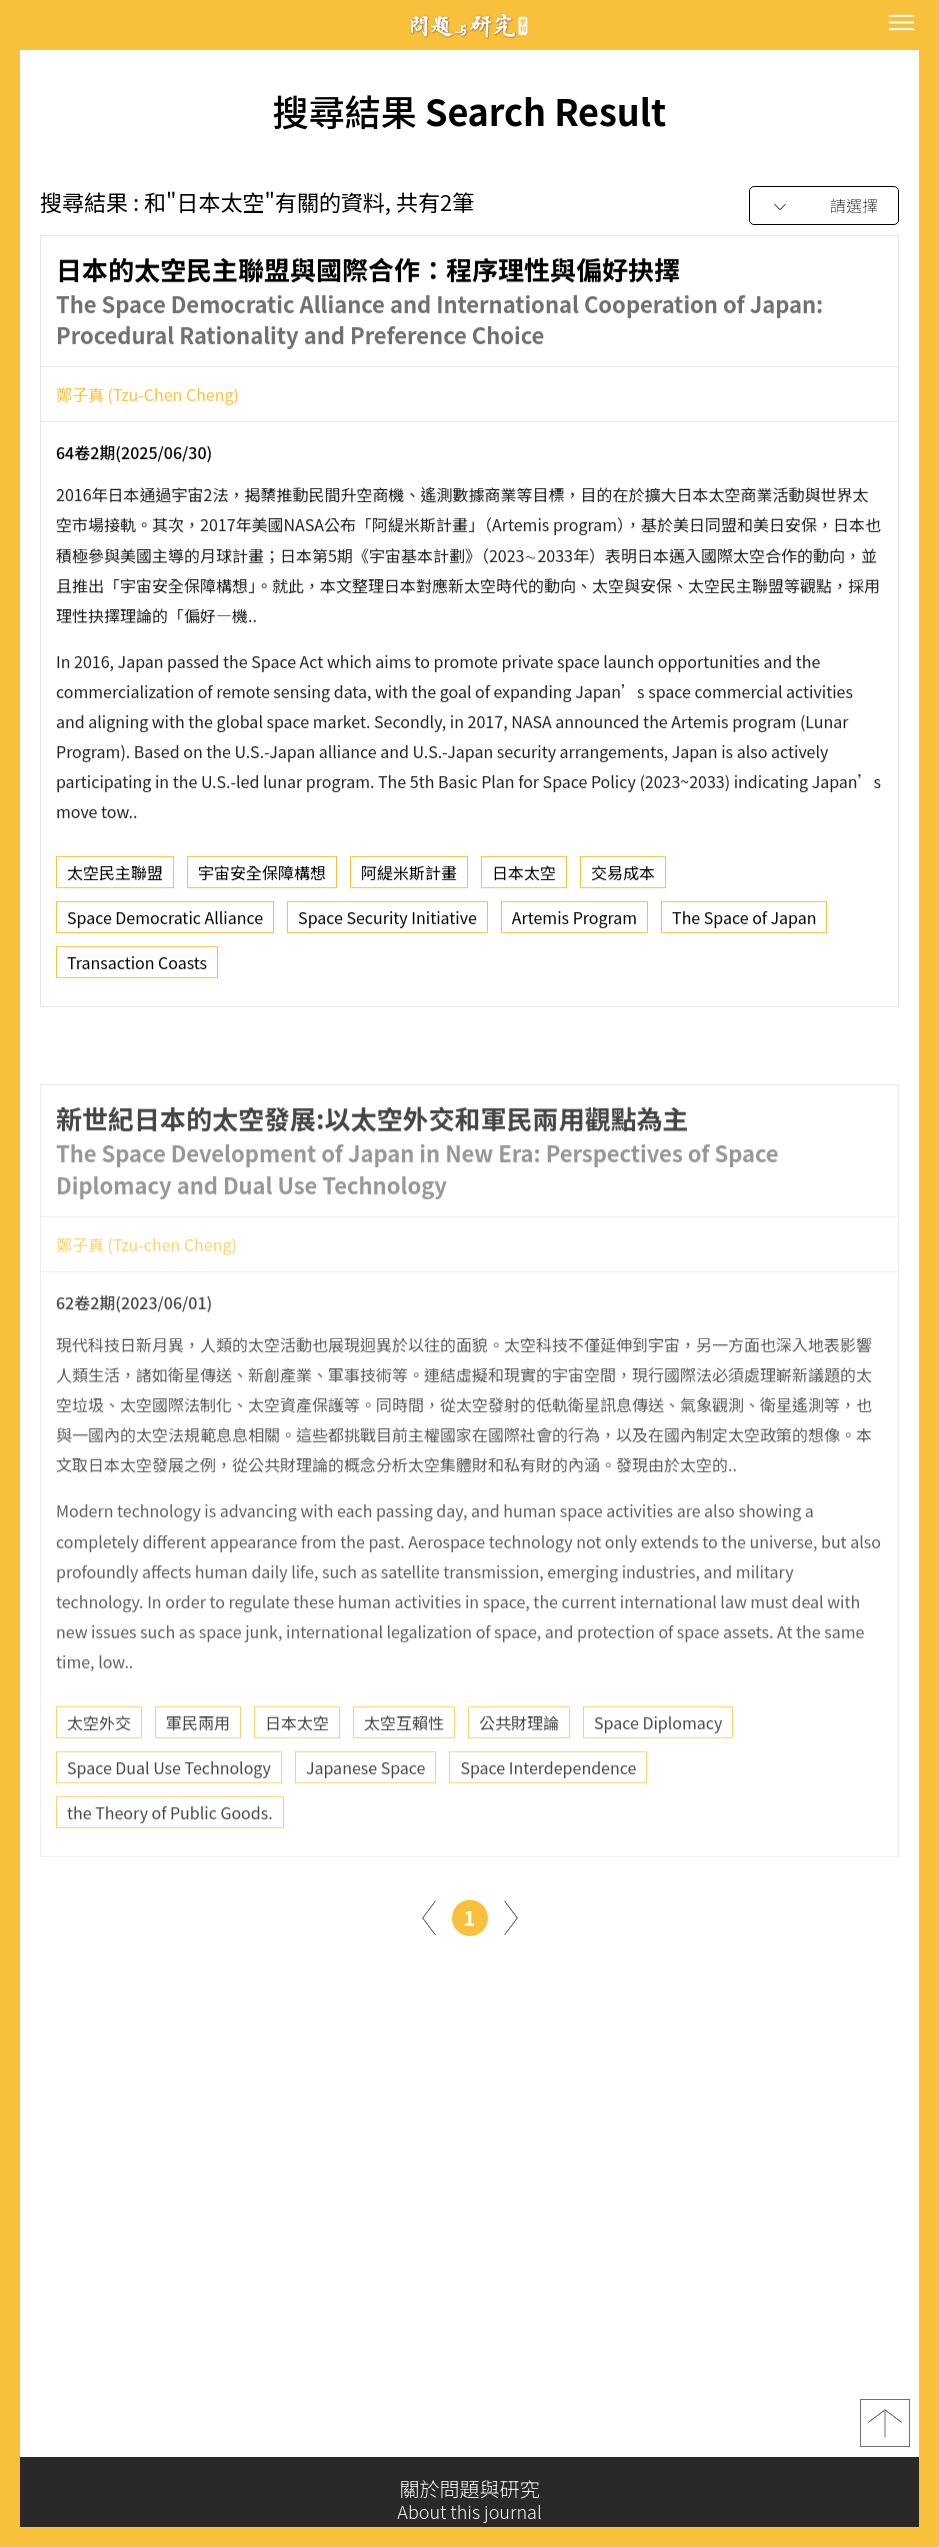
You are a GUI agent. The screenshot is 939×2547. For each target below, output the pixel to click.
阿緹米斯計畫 (409, 877)
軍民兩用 (198, 1765)
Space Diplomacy (658, 1765)
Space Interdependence (548, 1810)
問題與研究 (470, 25)
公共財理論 (519, 1765)
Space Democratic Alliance (165, 922)
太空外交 (99, 1765)
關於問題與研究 (469, 2500)
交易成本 (623, 877)
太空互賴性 (404, 1765)
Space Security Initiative (387, 922)
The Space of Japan (744, 922)
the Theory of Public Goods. (170, 1855)
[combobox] (824, 206)
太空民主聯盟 (115, 877)
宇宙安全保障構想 (262, 877)
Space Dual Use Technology (169, 1810)
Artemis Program (574, 922)
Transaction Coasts (137, 967)
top (885, 2428)
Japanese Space (366, 1810)
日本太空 (524, 877)
